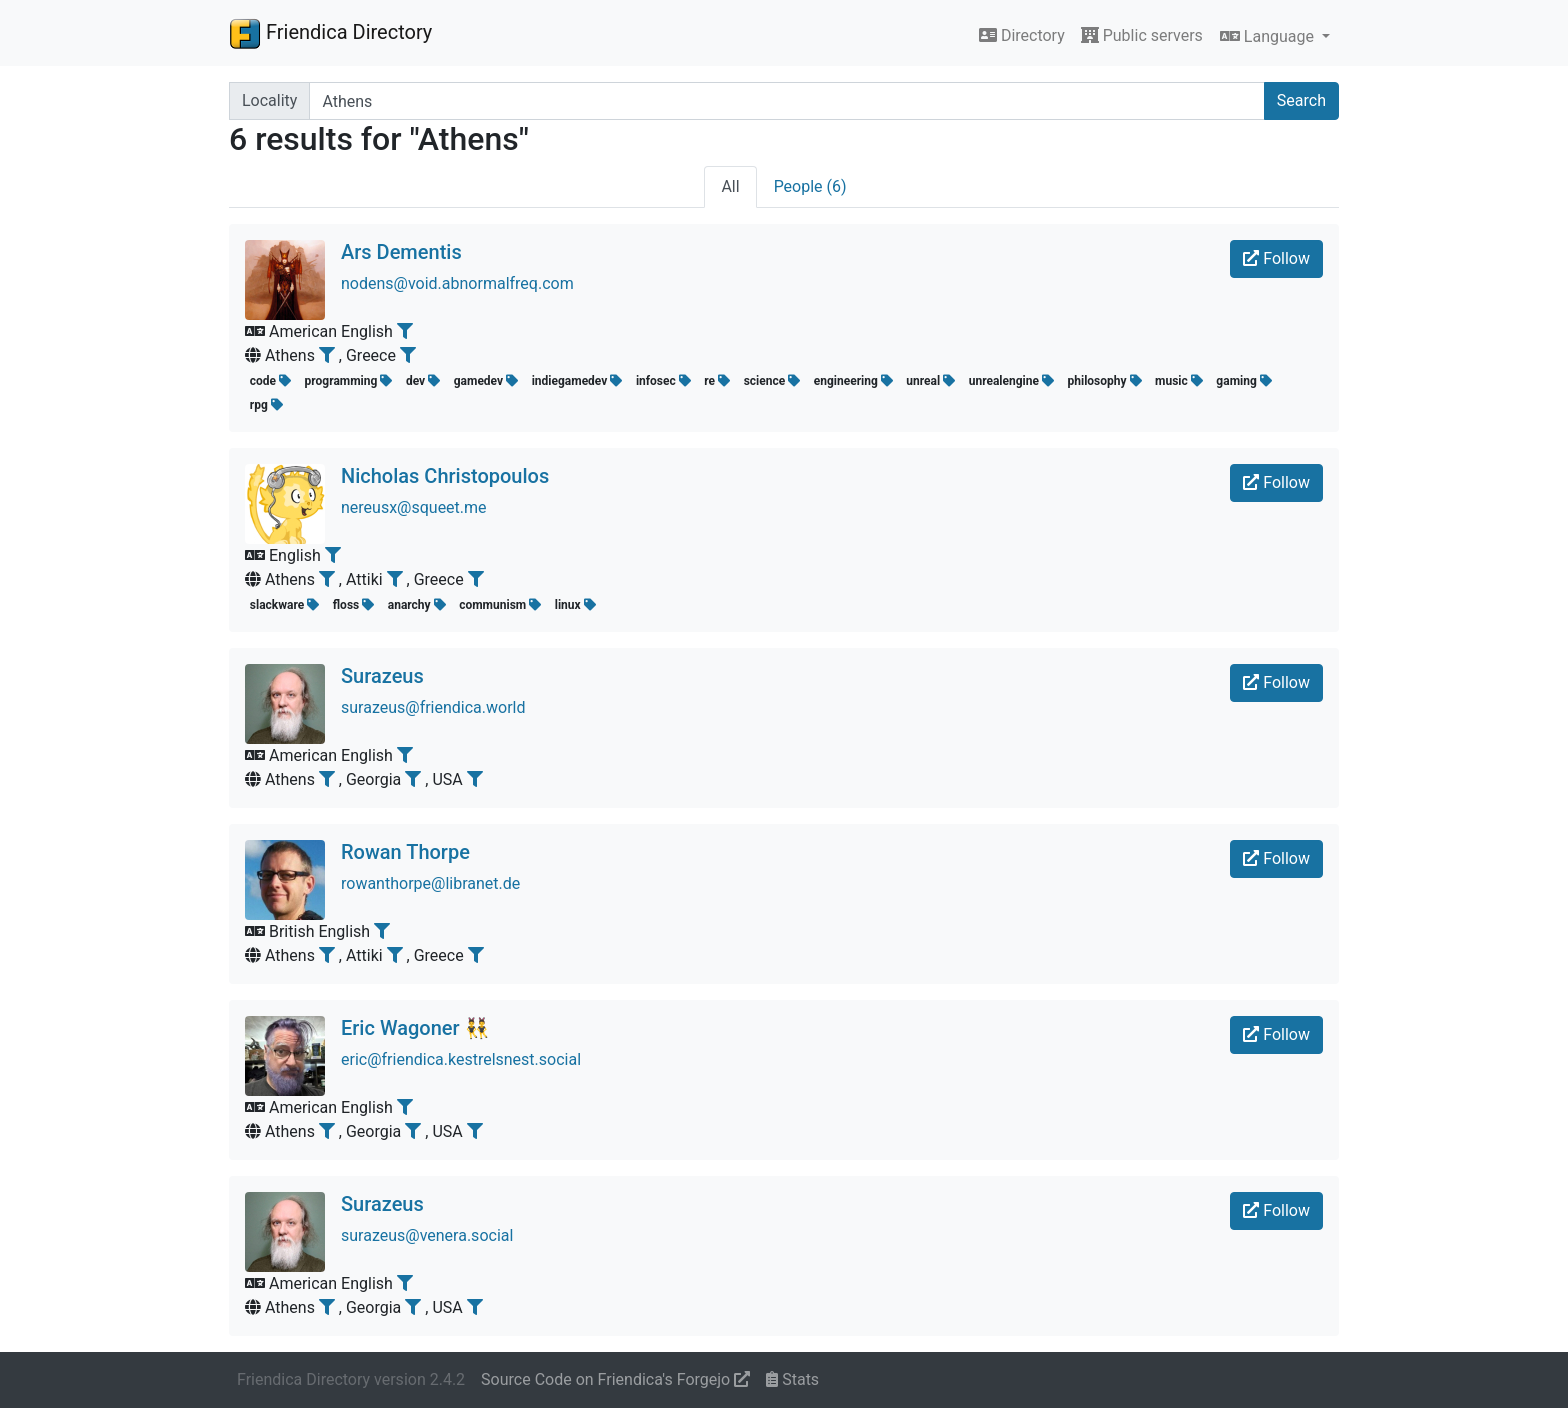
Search (1301, 100)
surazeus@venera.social (427, 1235)
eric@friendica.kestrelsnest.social (461, 1059)
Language (1269, 36)
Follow (1276, 258)
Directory (1022, 35)
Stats (792, 1379)
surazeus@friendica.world (433, 707)
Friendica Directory (330, 33)
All (730, 186)
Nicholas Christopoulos (445, 476)
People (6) (810, 186)
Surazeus (382, 676)
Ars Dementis (401, 252)
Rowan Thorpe (405, 852)
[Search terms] (786, 101)
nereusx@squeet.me (414, 507)
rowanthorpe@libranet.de (430, 883)
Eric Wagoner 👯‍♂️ (415, 1028)
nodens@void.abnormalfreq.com (457, 283)
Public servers (1142, 35)
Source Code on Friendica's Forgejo (615, 1379)
